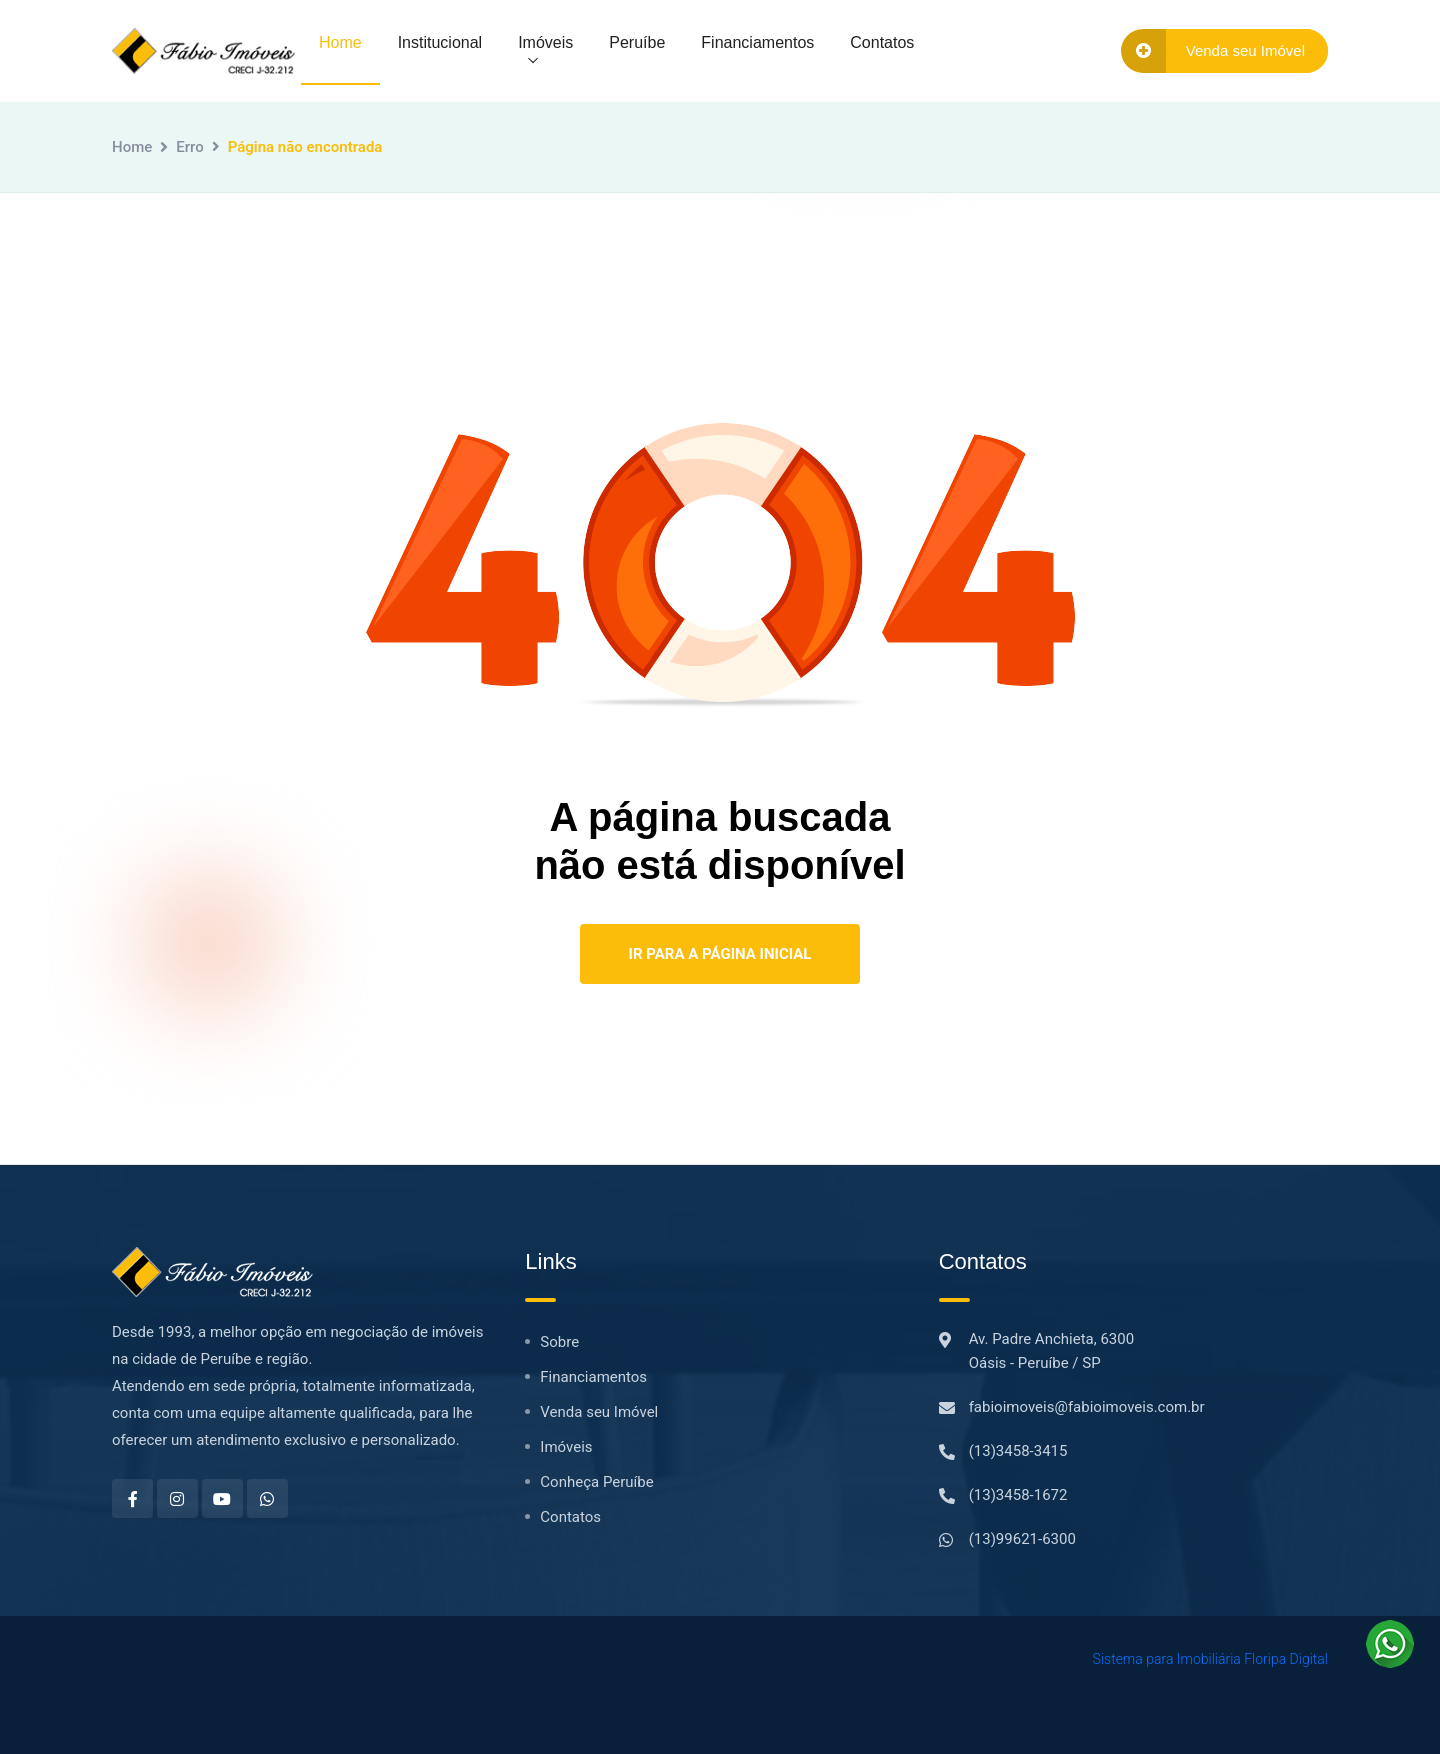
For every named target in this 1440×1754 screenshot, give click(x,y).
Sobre (559, 1342)
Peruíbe (637, 42)
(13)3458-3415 (1018, 1451)
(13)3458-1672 (1018, 1495)
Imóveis (545, 42)
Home (340, 42)
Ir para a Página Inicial (720, 954)
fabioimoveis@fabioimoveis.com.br (1087, 1407)
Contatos (882, 42)
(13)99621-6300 (1022, 1539)
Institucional (440, 42)
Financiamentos (757, 42)
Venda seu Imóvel (599, 1412)
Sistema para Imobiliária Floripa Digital (1210, 1659)
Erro (189, 147)
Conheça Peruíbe (596, 1482)
